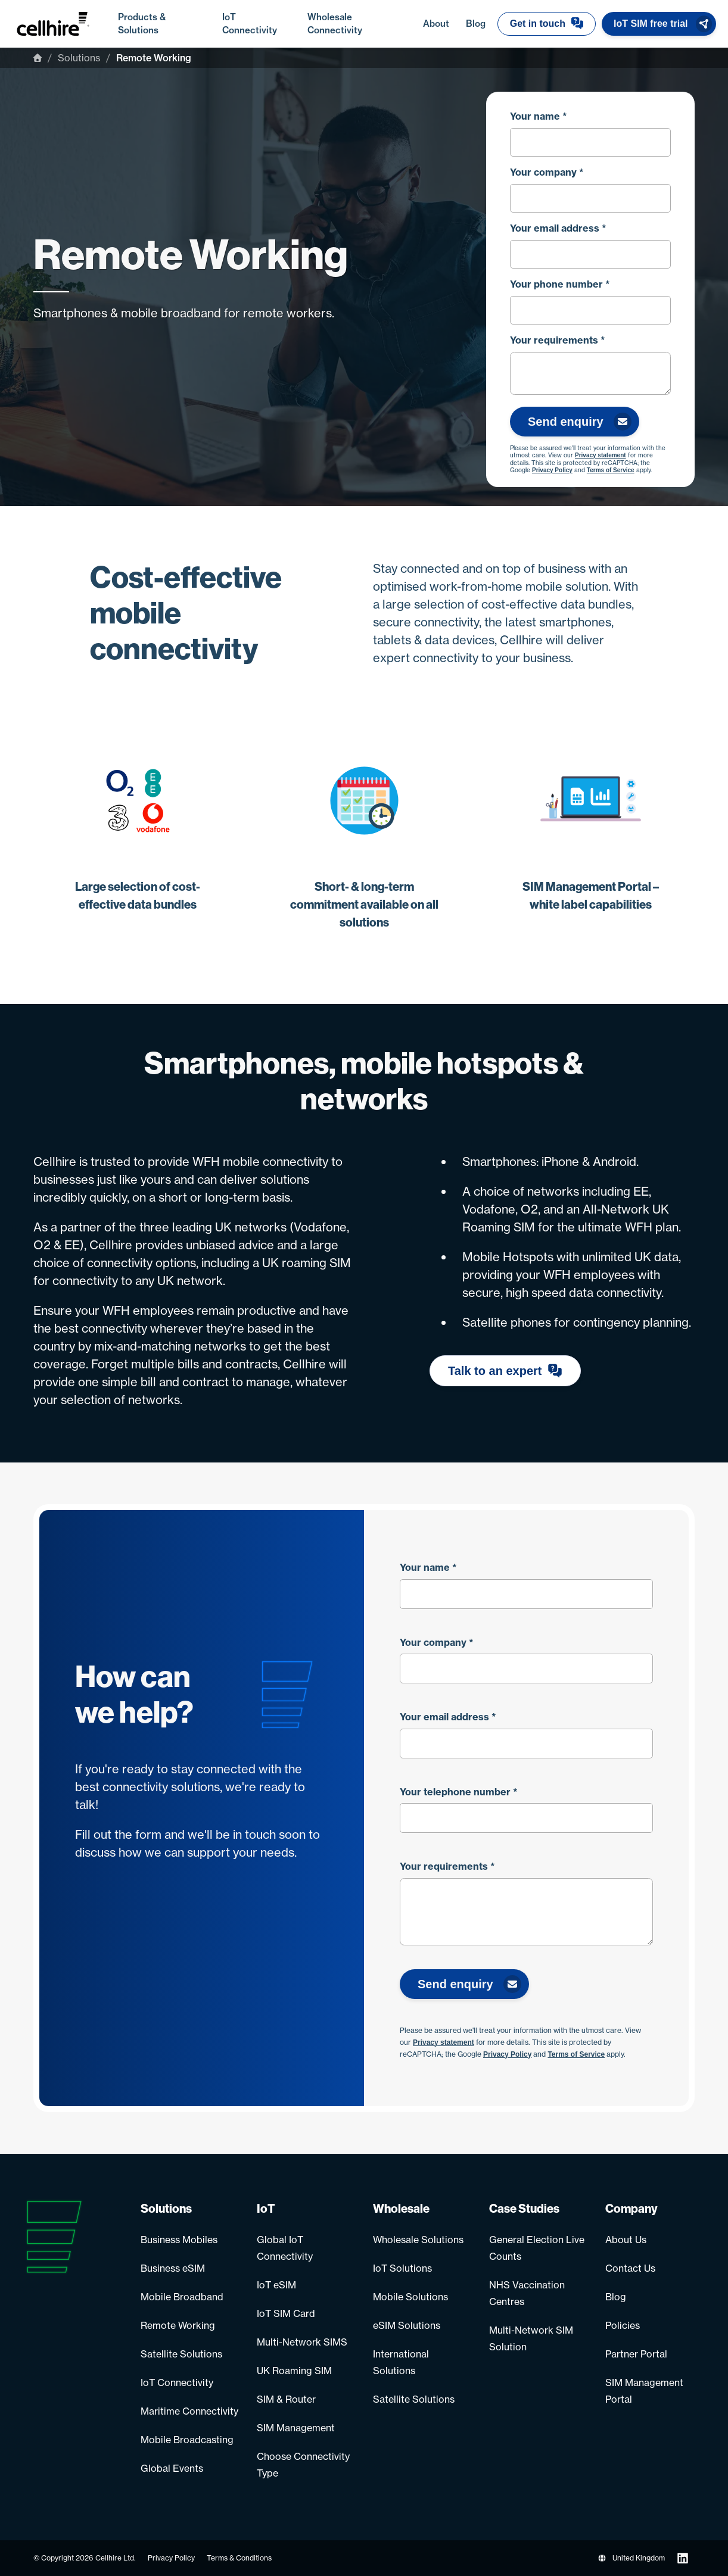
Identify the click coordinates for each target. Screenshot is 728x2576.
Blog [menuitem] (476, 23)
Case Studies (524, 2208)
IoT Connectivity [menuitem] (258, 23)
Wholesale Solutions (418, 2240)
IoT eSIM (276, 2285)
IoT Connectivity (177, 2382)
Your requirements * (557, 340)
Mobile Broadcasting (187, 2440)
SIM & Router (286, 2399)
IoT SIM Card (286, 2313)
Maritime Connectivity (189, 2411)
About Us (625, 2240)
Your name (538, 116)
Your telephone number (459, 1792)
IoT (266, 2208)
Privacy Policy (552, 470)
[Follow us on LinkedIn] (683, 2558)
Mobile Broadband (182, 2297)
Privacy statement (600, 455)
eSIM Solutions (406, 2325)
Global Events (172, 2468)
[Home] (37, 58)
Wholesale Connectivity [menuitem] (359, 23)
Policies (622, 2325)
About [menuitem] (438, 23)
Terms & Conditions (239, 2557)
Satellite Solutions (181, 2354)
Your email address (558, 228)
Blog (615, 2297)
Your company (547, 172)
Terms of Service (610, 470)
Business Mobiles (179, 2240)
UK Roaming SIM (294, 2371)
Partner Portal (636, 2354)
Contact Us (630, 2268)
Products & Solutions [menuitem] (164, 23)
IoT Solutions (402, 2268)
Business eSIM (173, 2268)
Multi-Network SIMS (302, 2342)
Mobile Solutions (410, 2297)
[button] (546, 24)
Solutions (79, 58)
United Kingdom (631, 2557)
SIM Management (296, 2428)
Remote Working (178, 2325)
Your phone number (560, 284)
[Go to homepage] (65, 24)
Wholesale (401, 2208)
